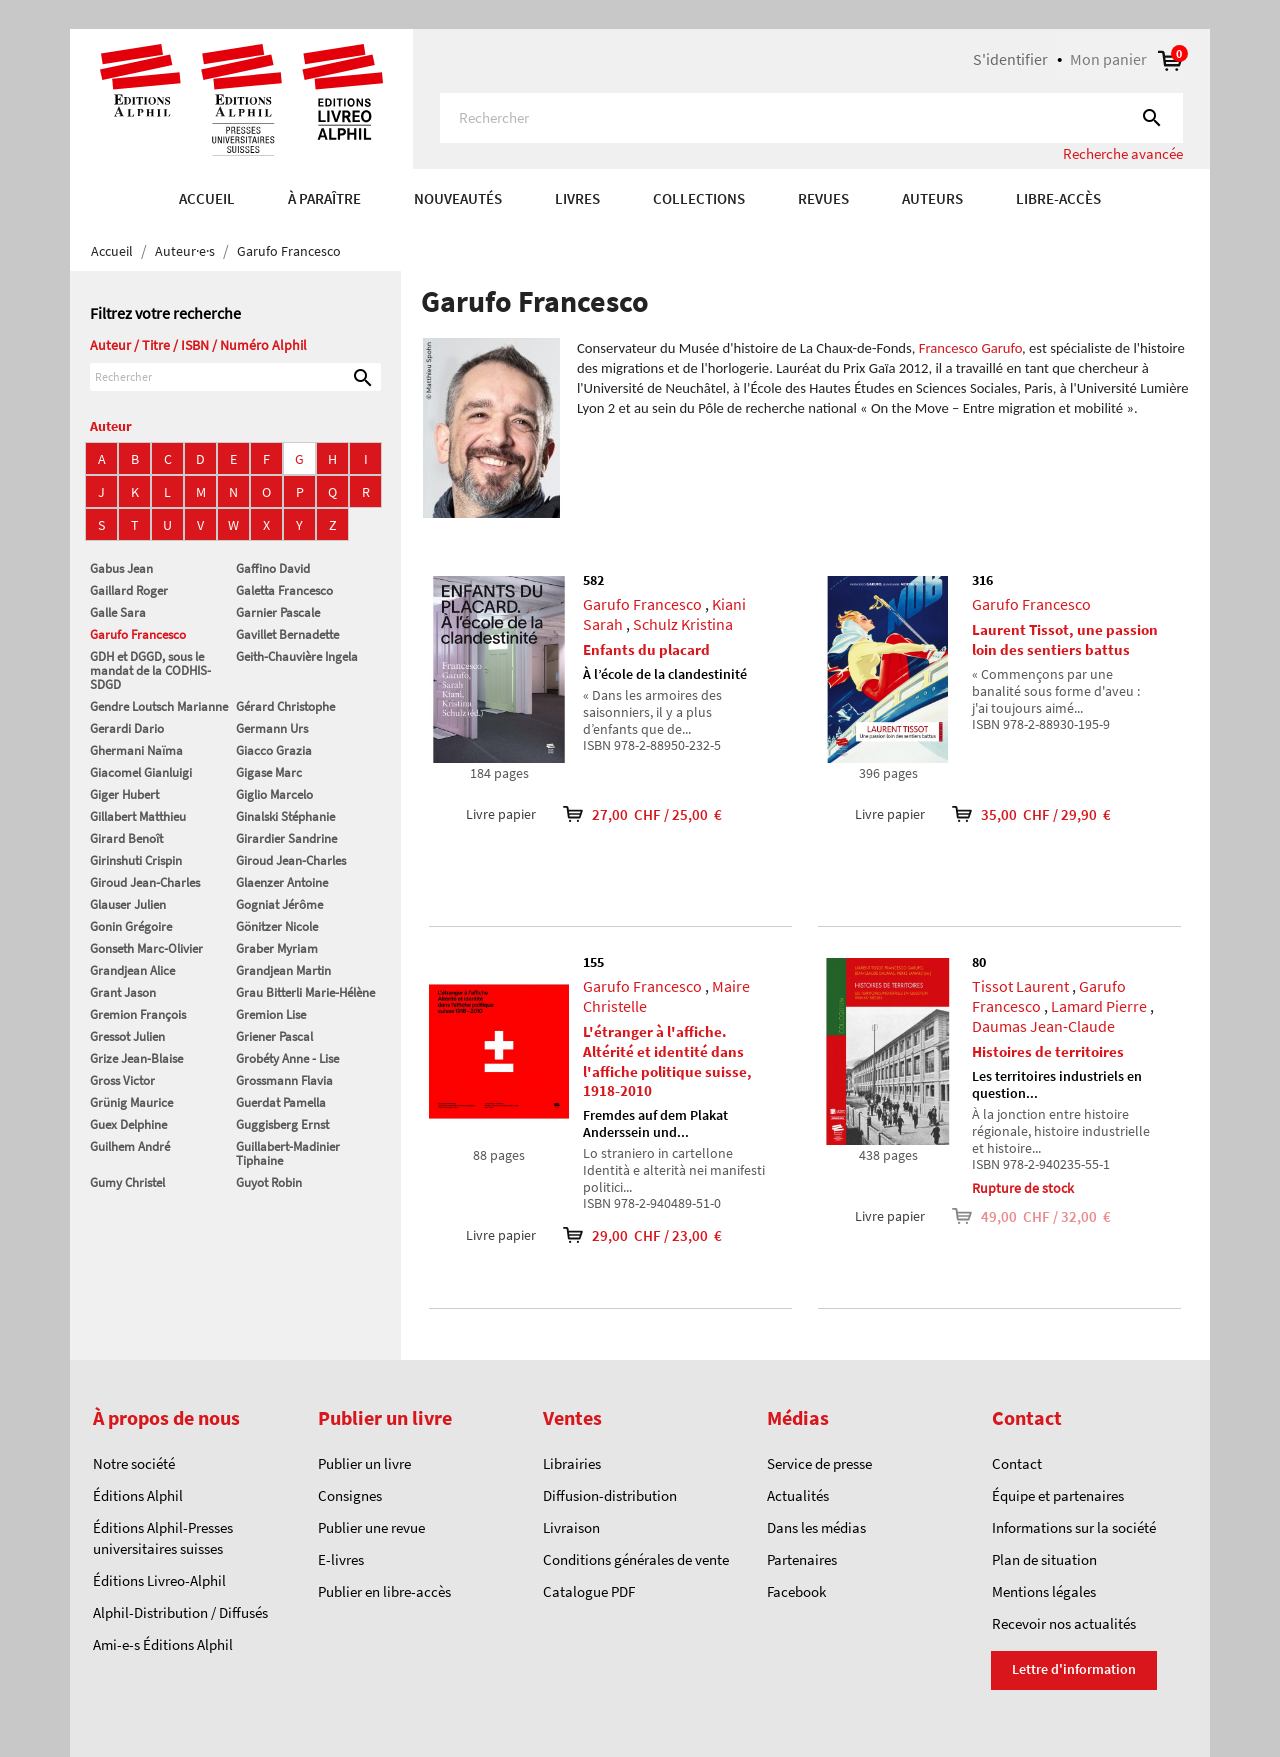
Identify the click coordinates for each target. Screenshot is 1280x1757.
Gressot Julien (127, 1036)
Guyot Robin (269, 1182)
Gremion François (138, 1014)
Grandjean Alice (132, 970)
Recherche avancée (1123, 153)
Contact (1017, 1463)
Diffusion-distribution (610, 1495)
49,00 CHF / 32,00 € (1018, 1216)
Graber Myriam (277, 948)
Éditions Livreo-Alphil (159, 1580)
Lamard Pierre (1099, 1006)
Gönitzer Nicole (277, 926)
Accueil (207, 198)
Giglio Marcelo (274, 794)
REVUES (823, 198)
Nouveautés (458, 198)
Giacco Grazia (274, 750)
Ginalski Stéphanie (285, 816)
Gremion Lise (271, 1014)
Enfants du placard (646, 649)
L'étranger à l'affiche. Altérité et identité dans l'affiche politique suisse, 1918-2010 (667, 1061)
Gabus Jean (121, 568)
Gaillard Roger (129, 590)
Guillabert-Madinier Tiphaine (288, 1153)
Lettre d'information (1074, 1669)
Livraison (571, 1527)
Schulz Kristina (683, 624)
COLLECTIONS (699, 198)
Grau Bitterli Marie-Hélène (305, 992)
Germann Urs (272, 728)
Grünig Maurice (131, 1102)
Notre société (134, 1463)
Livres (577, 198)
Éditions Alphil (138, 1495)
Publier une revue (371, 1527)
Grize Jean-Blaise (136, 1058)
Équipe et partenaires (1058, 1495)
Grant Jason (123, 992)
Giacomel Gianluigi (141, 772)
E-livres (341, 1559)
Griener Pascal (274, 1036)
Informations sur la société (1074, 1527)
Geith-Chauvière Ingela (297, 656)
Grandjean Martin (283, 970)
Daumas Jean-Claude (1043, 1026)
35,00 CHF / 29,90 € (1018, 814)
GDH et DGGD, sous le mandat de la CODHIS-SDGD (150, 670)
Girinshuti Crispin (136, 860)
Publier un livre (364, 1463)
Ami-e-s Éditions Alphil (163, 1644)
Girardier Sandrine (286, 838)
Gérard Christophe (285, 706)
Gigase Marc (269, 772)
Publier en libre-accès (384, 1591)
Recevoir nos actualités (1064, 1623)
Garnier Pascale (278, 612)
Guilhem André (130, 1146)
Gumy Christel (127, 1182)
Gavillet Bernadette (287, 634)
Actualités (798, 1495)
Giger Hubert (124, 794)
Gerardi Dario (127, 728)
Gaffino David (273, 568)
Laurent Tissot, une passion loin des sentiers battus (1065, 639)
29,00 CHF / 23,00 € (629, 1235)
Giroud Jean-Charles (291, 860)
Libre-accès (1058, 198)
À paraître (324, 198)
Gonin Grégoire (131, 926)
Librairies (572, 1463)
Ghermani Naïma (136, 750)
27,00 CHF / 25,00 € (629, 814)
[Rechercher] (811, 118)
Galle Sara (118, 612)
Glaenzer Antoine (282, 882)
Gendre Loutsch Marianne (159, 706)
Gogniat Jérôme (279, 904)
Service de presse (819, 1463)
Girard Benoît (126, 838)
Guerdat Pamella (281, 1102)
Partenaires (802, 1559)
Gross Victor (122, 1080)
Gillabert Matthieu (138, 816)
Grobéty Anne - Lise (287, 1058)
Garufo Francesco (138, 634)
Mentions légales (1044, 1591)
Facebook (796, 1591)
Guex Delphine (128, 1124)
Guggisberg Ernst (282, 1124)
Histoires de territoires (1048, 1051)
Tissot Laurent (1020, 986)
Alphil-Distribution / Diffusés (180, 1612)
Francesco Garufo (970, 348)
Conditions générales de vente (636, 1559)
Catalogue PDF (589, 1591)
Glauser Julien (128, 904)
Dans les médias (816, 1527)
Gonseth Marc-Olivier (146, 948)
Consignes (350, 1495)
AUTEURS (932, 198)
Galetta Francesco (284, 590)
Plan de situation (1044, 1559)
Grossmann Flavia (284, 1080)
